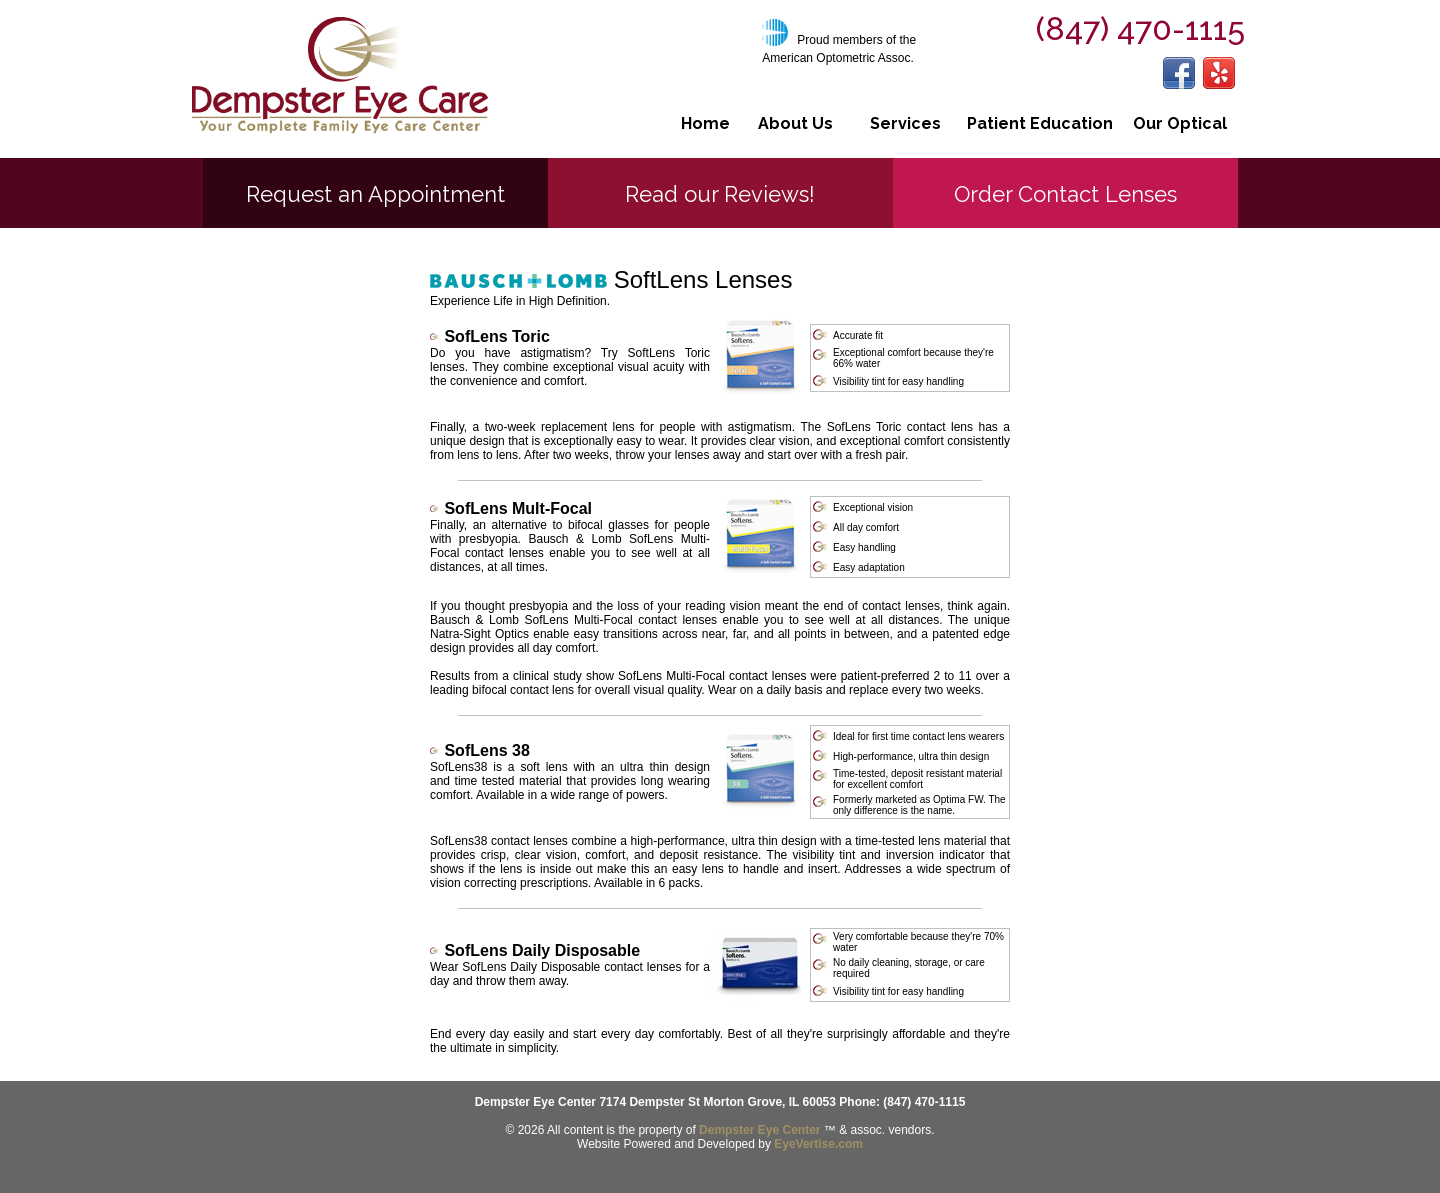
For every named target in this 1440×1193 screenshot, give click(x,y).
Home (705, 123)
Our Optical (1180, 123)
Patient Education (1040, 123)
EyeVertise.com (818, 1144)
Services (905, 123)
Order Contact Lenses (1065, 194)
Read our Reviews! (720, 194)
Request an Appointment (375, 194)
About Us (795, 123)
